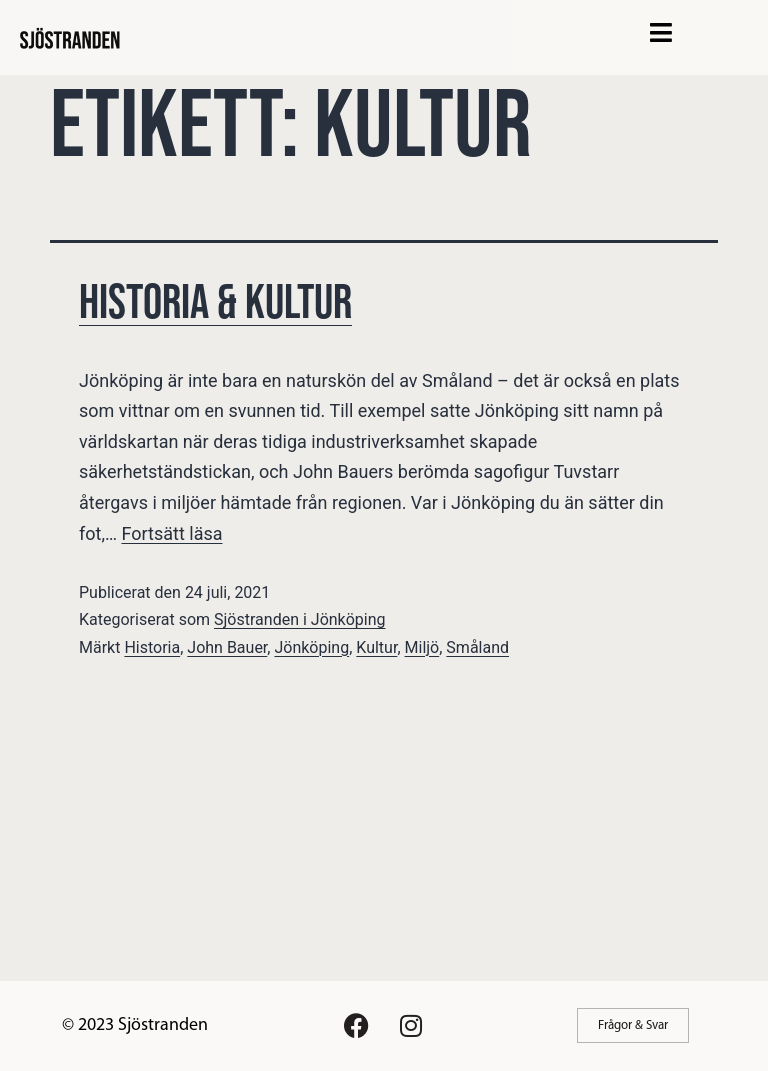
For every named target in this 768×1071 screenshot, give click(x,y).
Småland (477, 647)
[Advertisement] (384, 831)
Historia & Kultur (215, 303)
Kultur (376, 647)
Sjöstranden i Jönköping (299, 619)
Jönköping (311, 647)
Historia (152, 647)
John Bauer (227, 647)
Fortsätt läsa (171, 533)
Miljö (422, 647)
